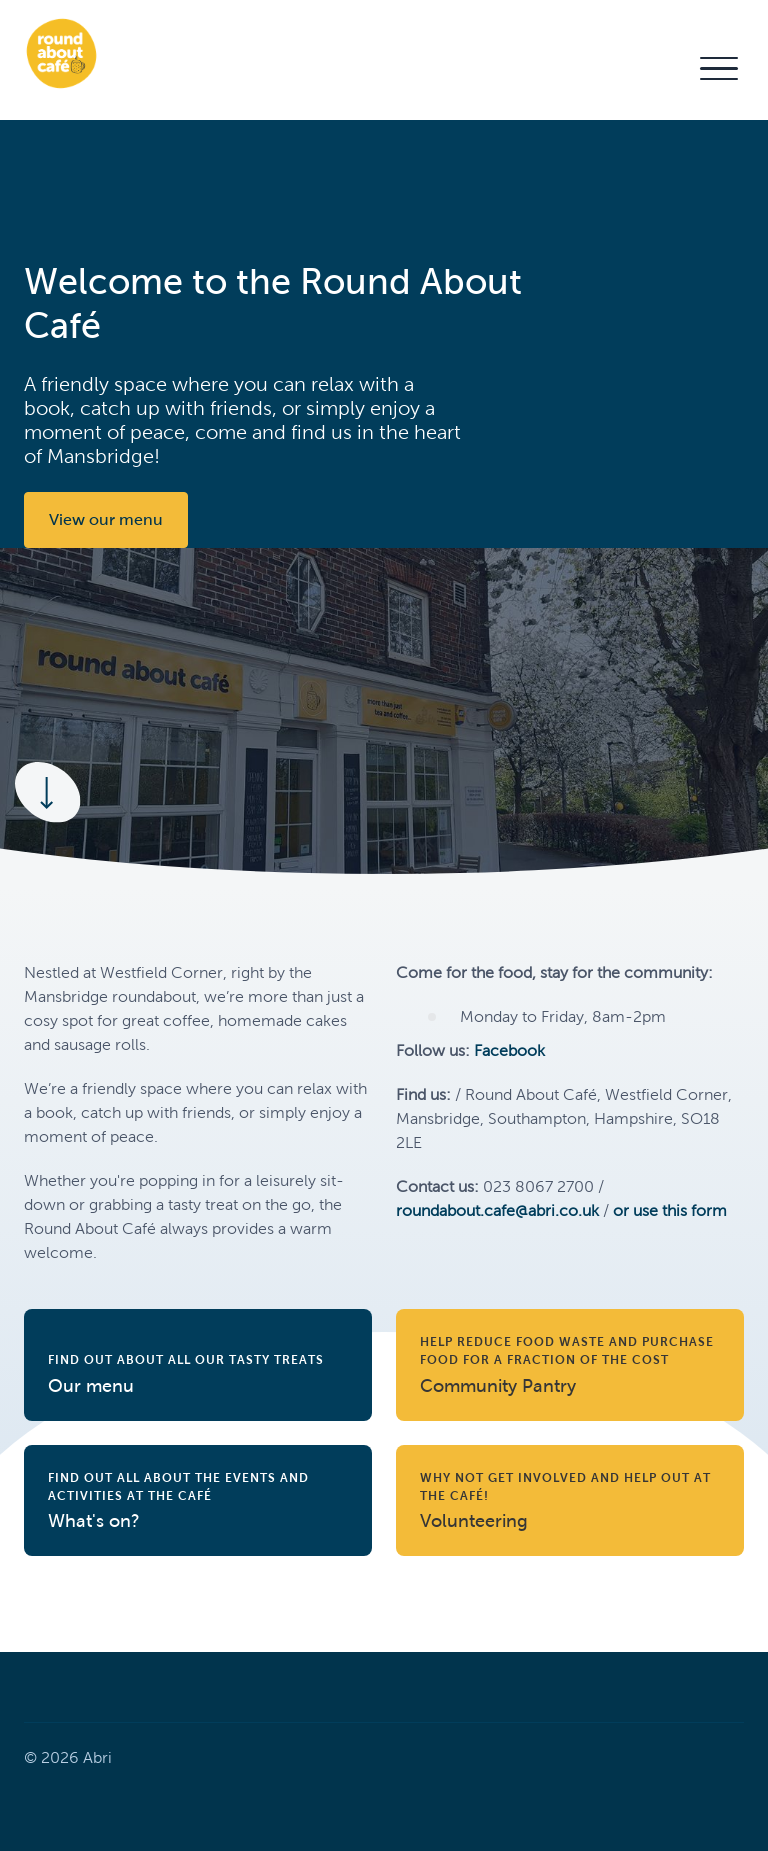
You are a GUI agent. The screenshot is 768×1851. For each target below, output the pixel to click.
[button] (718, 68)
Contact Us (636, 67)
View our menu (106, 519)
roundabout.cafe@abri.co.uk (497, 1210)
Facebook (509, 1050)
